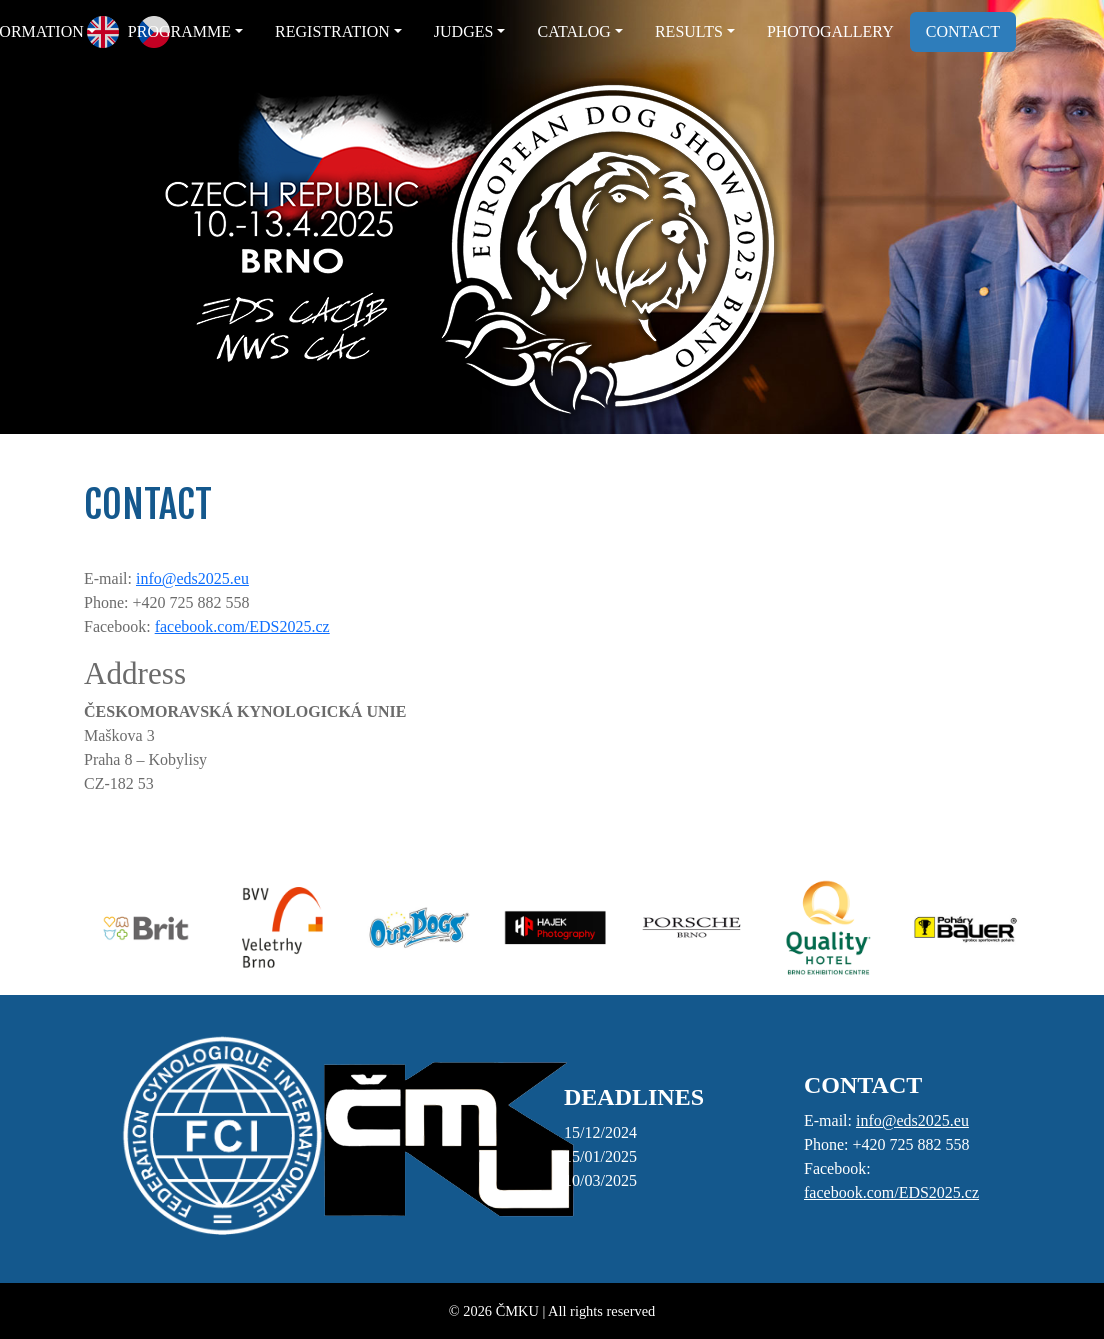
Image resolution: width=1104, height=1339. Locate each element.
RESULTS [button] (689, 31)
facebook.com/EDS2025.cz (242, 626)
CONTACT (963, 31)
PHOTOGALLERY (830, 31)
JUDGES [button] (464, 31)
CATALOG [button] (573, 31)
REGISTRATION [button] (332, 31)
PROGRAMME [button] (179, 31)
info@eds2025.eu (192, 578)
